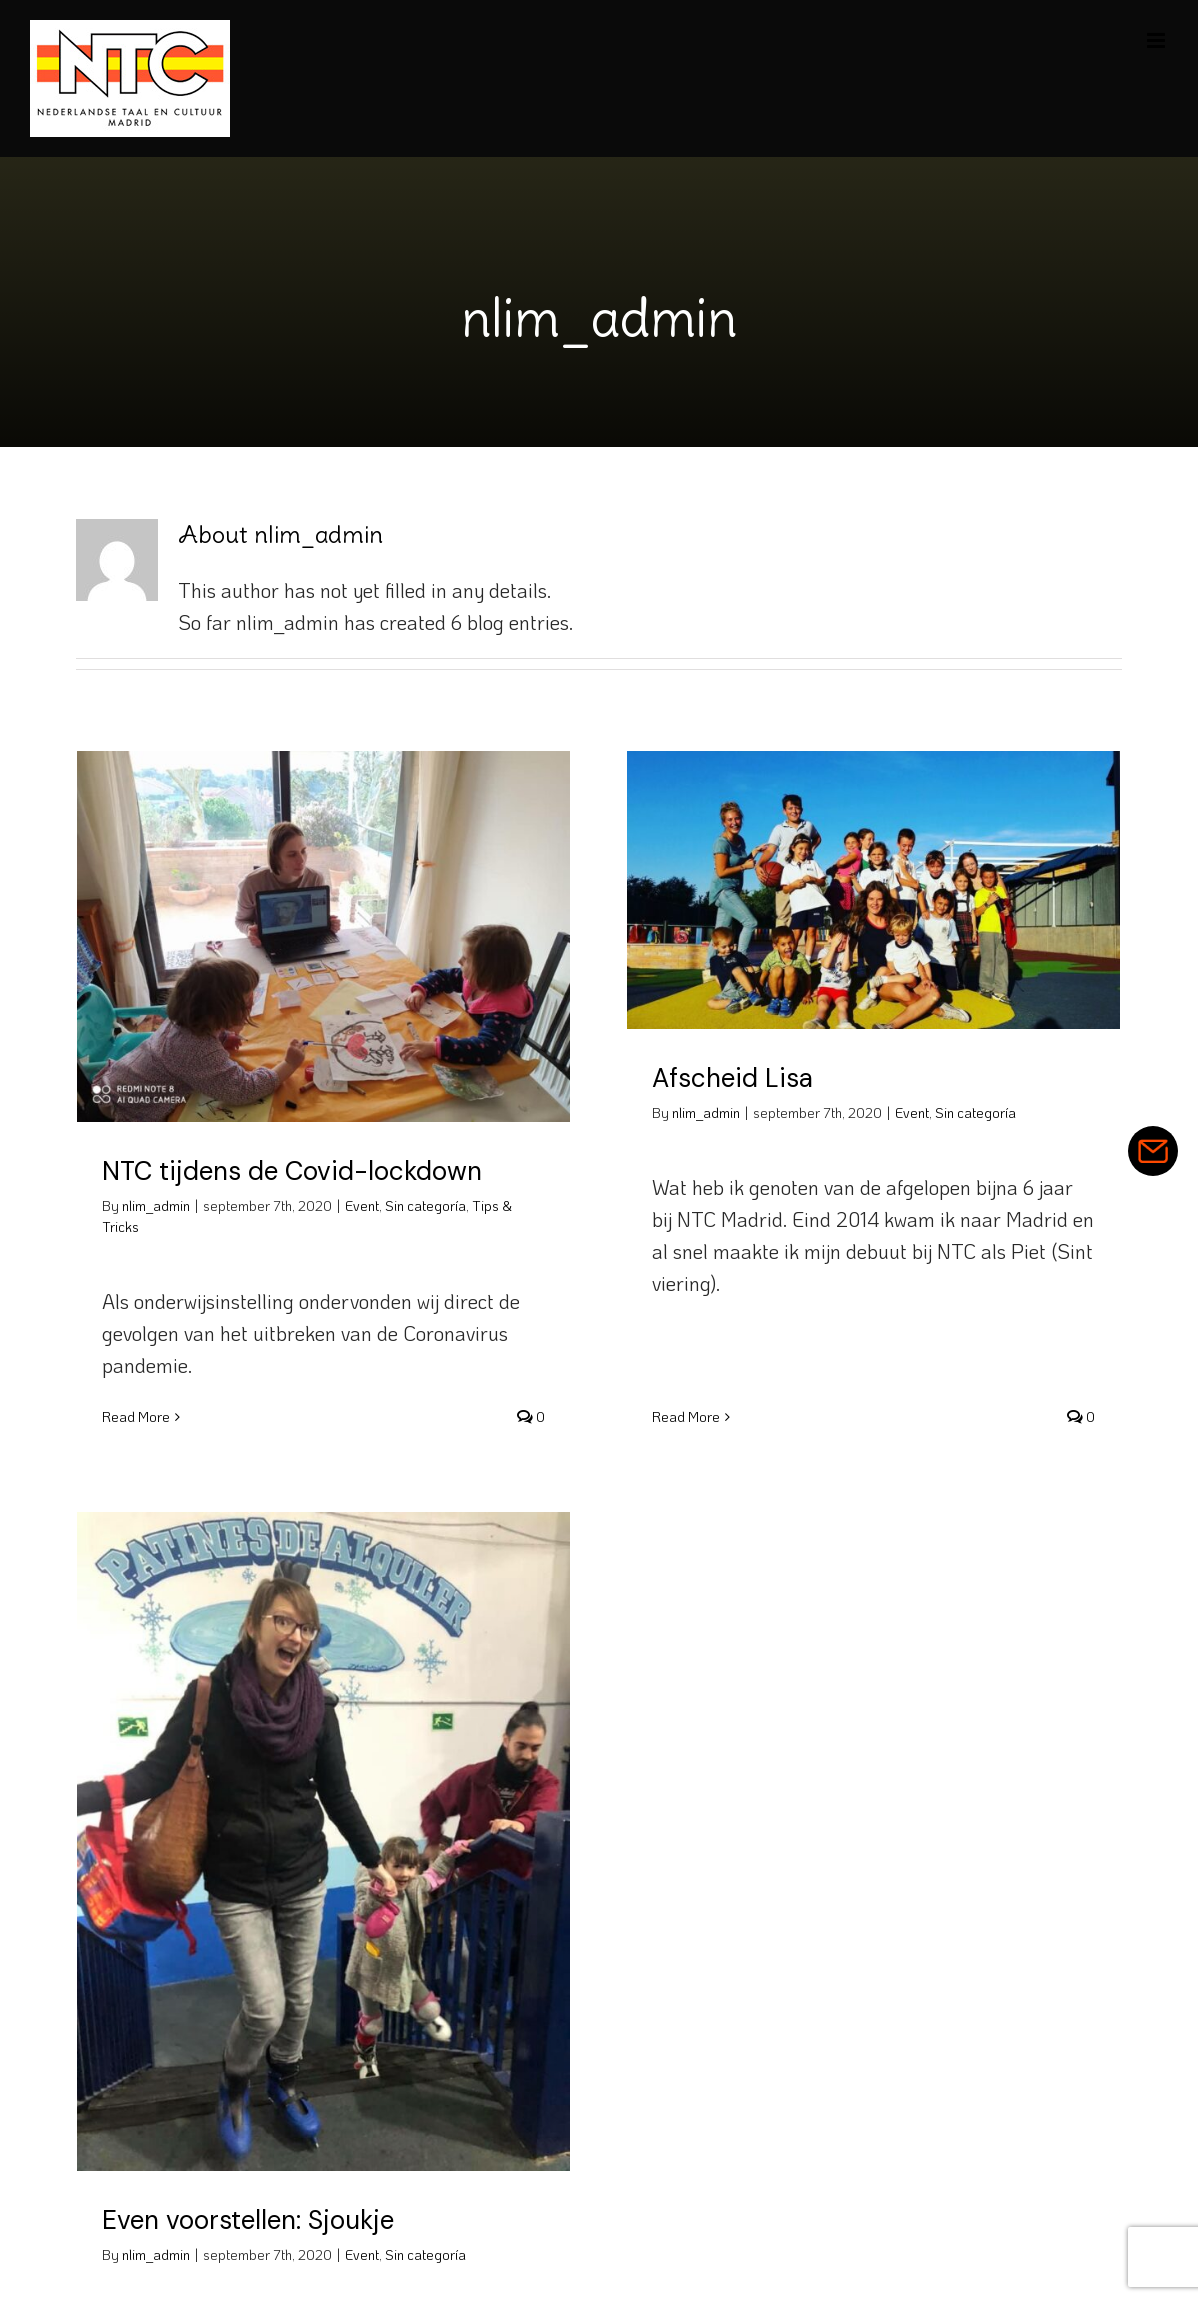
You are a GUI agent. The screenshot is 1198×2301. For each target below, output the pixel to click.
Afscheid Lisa (722, 1078)
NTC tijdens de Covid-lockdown (292, 1171)
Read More (136, 1416)
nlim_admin (156, 1205)
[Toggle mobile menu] (1157, 40)
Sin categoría (425, 1205)
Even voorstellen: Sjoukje (288, 2178)
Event (362, 1205)
